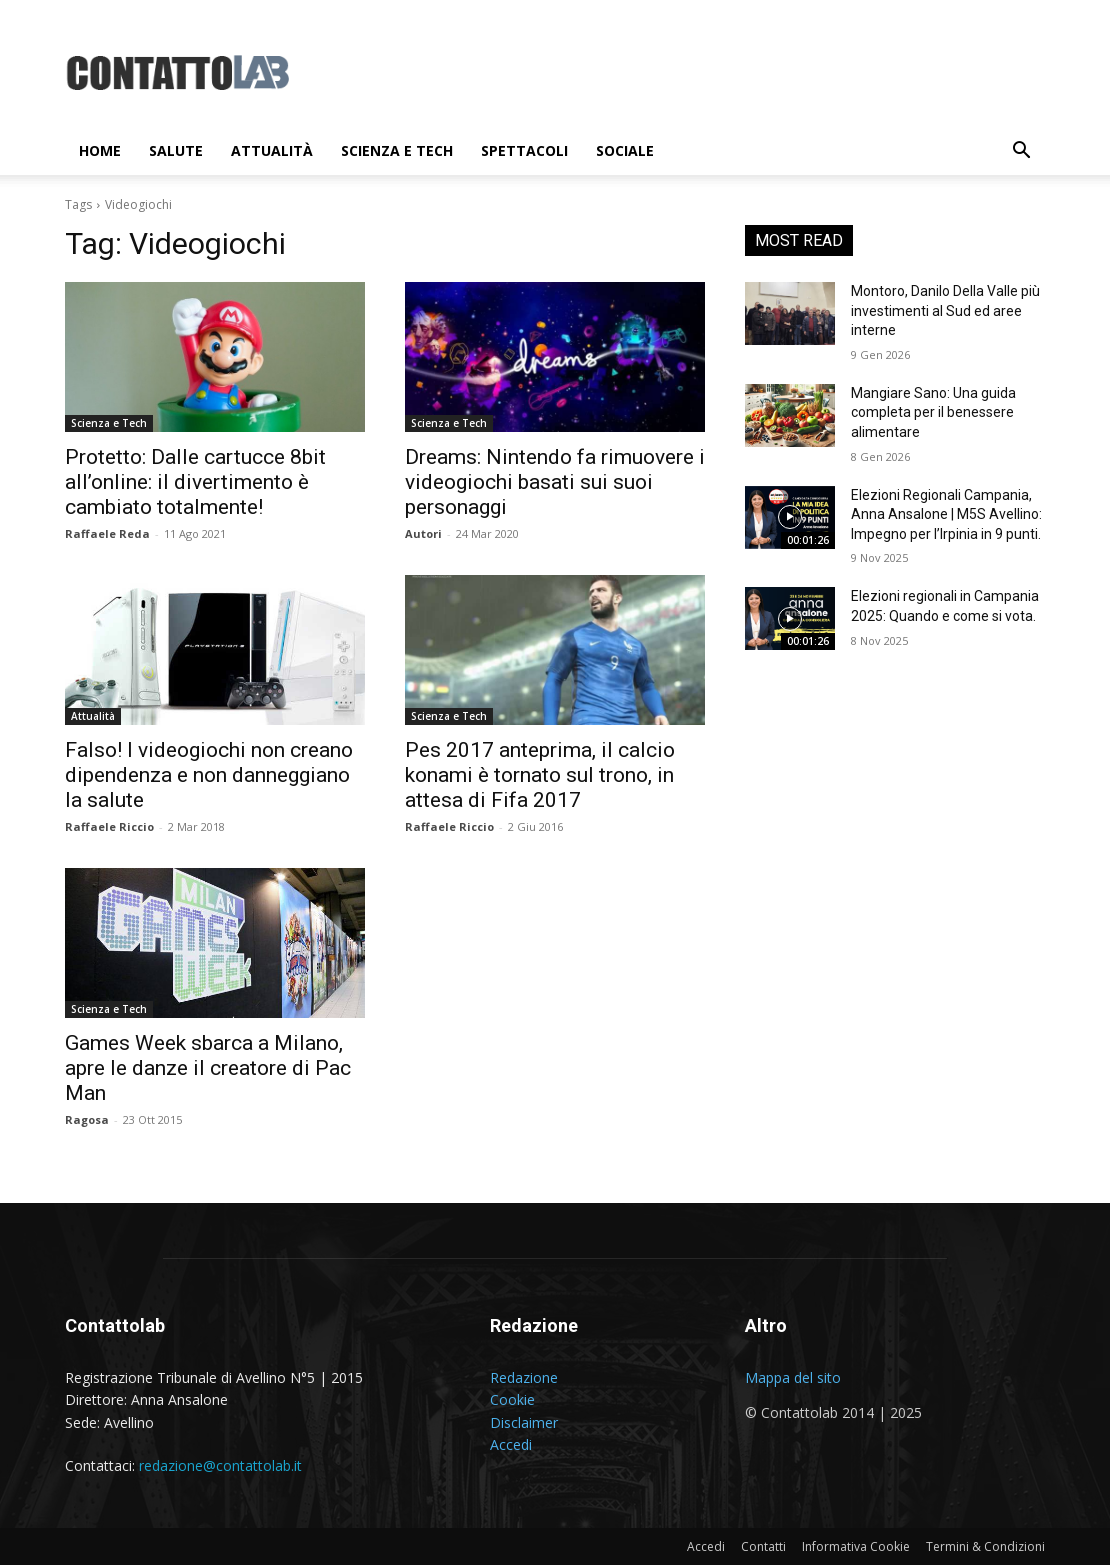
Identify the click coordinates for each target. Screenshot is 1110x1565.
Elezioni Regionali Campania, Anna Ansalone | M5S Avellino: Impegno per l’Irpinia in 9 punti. (946, 514)
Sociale (625, 150)
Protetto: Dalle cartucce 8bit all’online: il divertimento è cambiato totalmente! (195, 482)
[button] (1021, 152)
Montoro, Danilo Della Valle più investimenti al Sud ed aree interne (945, 310)
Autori (423, 533)
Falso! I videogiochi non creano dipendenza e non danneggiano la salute (209, 775)
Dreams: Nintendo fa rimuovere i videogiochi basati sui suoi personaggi (555, 482)
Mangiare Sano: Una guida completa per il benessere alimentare (933, 412)
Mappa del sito (793, 1377)
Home (100, 150)
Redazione (524, 1377)
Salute (176, 150)
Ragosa (87, 1119)
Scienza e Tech (397, 150)
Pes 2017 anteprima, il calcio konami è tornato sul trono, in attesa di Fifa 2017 (540, 775)
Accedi (511, 1444)
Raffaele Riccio (109, 826)
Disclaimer (524, 1422)
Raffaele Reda (107, 533)
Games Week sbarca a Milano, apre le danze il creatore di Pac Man (208, 1068)
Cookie (512, 1399)
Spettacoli (524, 150)
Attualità (272, 150)
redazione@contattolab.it (220, 1465)
